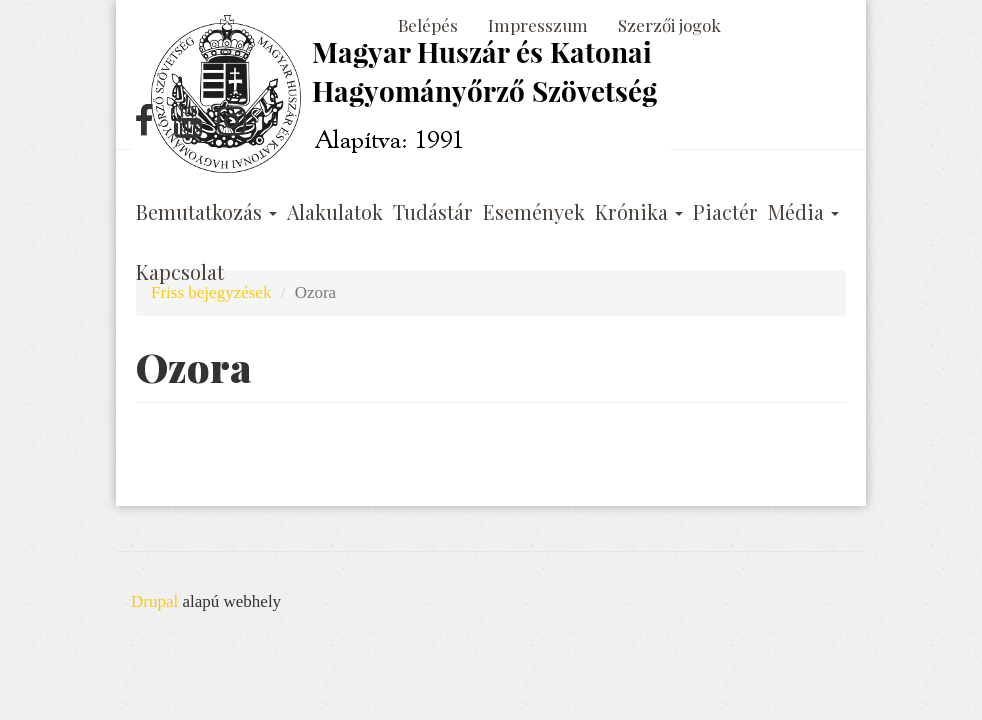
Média (803, 212)
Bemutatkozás (206, 212)
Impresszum (538, 25)
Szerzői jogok (669, 25)
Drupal (154, 601)
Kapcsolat (180, 272)
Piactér (725, 212)
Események (534, 212)
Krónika (639, 212)
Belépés (428, 25)
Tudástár (433, 212)
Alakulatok (335, 212)
